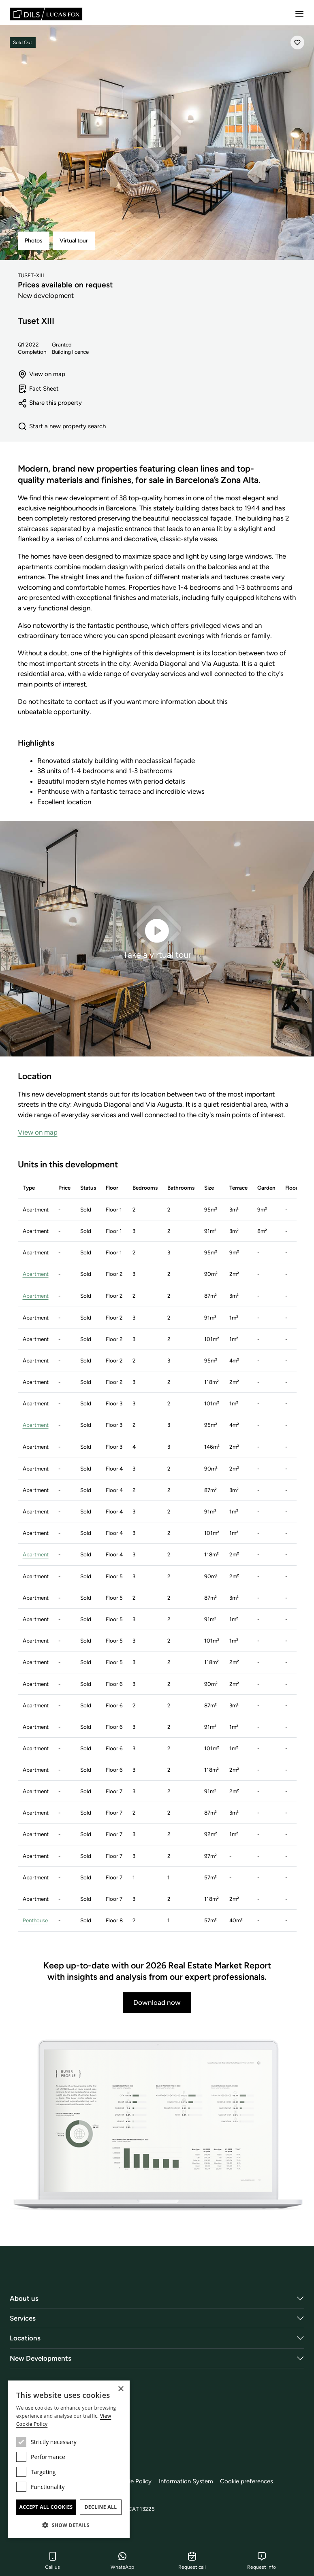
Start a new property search (62, 426)
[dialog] (69, 2459)
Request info (261, 2560)
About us (24, 2297)
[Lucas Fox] (46, 14)
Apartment (36, 1274)
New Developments (40, 2357)
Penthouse (35, 1919)
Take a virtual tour (157, 938)
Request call (192, 2560)
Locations (25, 2336)
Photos (34, 240)
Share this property (50, 403)
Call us (52, 2560)
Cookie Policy (135, 2479)
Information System (188, 2479)
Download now (157, 2001)
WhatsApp (122, 2560)
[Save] (297, 42)
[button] (69, 2525)
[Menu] (299, 14)
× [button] (120, 2389)
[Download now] (157, 2124)
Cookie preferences (249, 2479)
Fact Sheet (38, 388)
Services (23, 2316)
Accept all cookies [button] (46, 2507)
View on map (41, 374)
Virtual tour (74, 240)
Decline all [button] (101, 2507)
